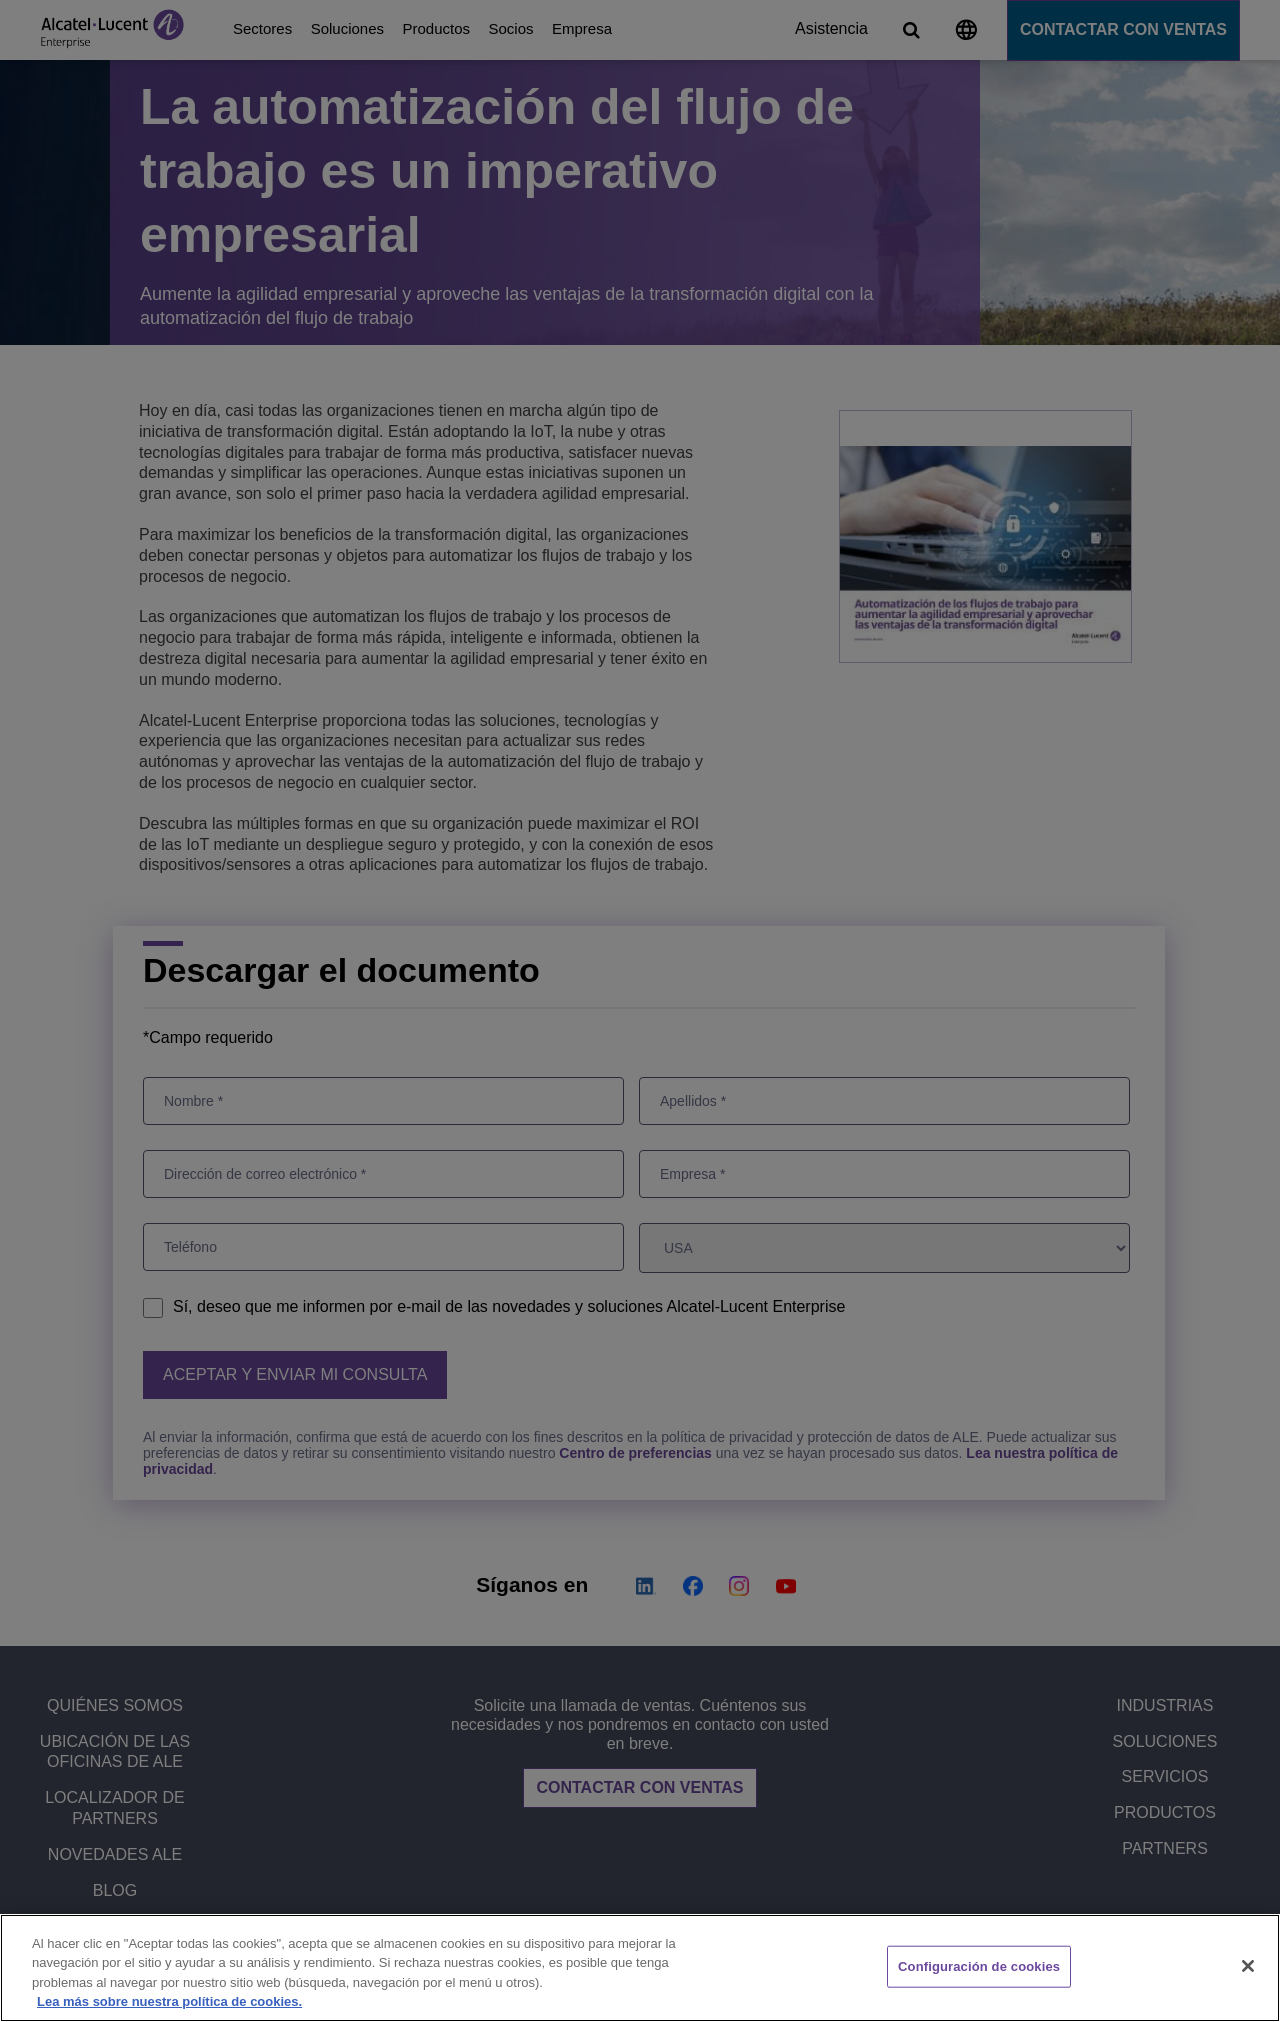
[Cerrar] (1248, 1966)
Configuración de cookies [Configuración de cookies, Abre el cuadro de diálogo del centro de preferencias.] (979, 1966)
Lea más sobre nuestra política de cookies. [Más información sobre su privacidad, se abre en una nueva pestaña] (169, 2001)
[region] (640, 1968)
